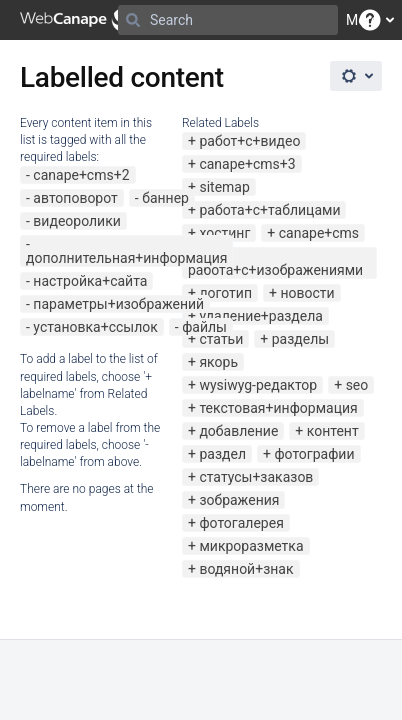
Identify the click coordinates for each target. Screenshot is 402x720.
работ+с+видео (249, 141)
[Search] (133, 20)
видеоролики (77, 221)
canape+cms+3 (247, 164)
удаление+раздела (261, 316)
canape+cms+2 (81, 175)
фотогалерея (241, 523)
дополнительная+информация (126, 258)
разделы (300, 339)
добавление (238, 431)
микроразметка (251, 546)
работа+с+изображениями (275, 270)
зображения (239, 500)
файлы (204, 327)
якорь (218, 362)
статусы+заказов (256, 477)
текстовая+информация (278, 408)
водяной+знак (246, 569)
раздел (222, 454)
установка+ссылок (95, 327)
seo (357, 385)
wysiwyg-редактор (258, 385)
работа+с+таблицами (269, 210)
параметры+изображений (118, 304)
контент (333, 431)
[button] (370, 20)
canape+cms (319, 233)
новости (307, 293)
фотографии (314, 454)
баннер (165, 198)
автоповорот (75, 198)
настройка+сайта (90, 281)
